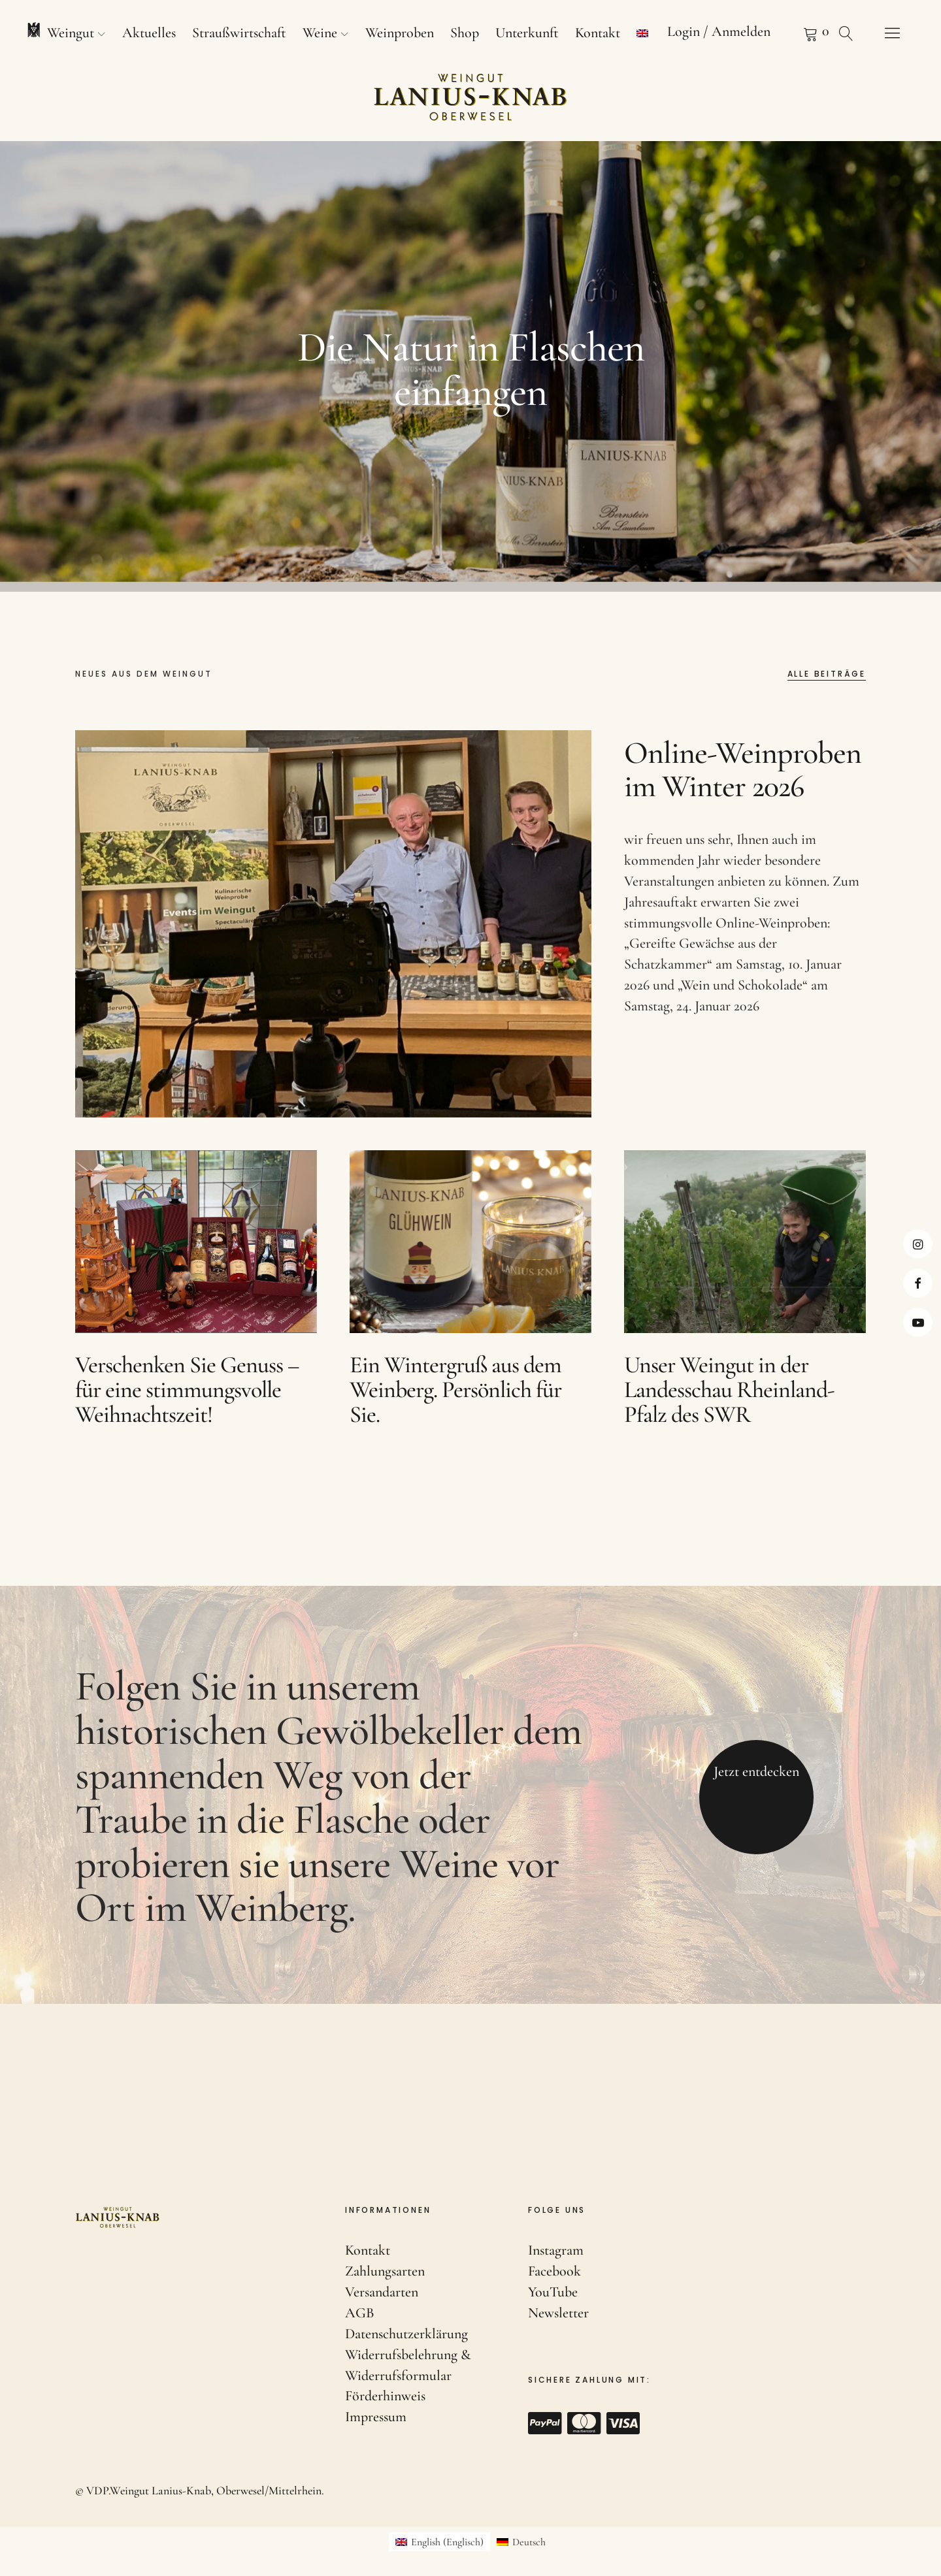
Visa (623, 2423)
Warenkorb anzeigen (794, 33)
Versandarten (381, 2291)
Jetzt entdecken (756, 1791)
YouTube (553, 2291)
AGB (359, 2312)
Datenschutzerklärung (406, 2333)
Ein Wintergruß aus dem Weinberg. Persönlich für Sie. (455, 1410)
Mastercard (584, 2423)
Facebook (918, 1283)
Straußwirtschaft (239, 32)
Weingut (70, 32)
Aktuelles (149, 32)
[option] (470, 366)
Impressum (375, 2416)
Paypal (545, 2423)
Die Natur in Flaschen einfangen (470, 369)
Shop (464, 32)
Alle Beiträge (826, 674)
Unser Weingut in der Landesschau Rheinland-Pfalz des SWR (729, 1410)
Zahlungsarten (385, 2270)
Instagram (918, 1244)
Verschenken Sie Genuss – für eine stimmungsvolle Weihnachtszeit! (187, 1410)
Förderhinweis (385, 2395)
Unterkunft (527, 32)
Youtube (918, 1322)
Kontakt (597, 32)
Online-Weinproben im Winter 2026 (742, 790)
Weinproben (399, 32)
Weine (320, 32)
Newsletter (558, 2312)
